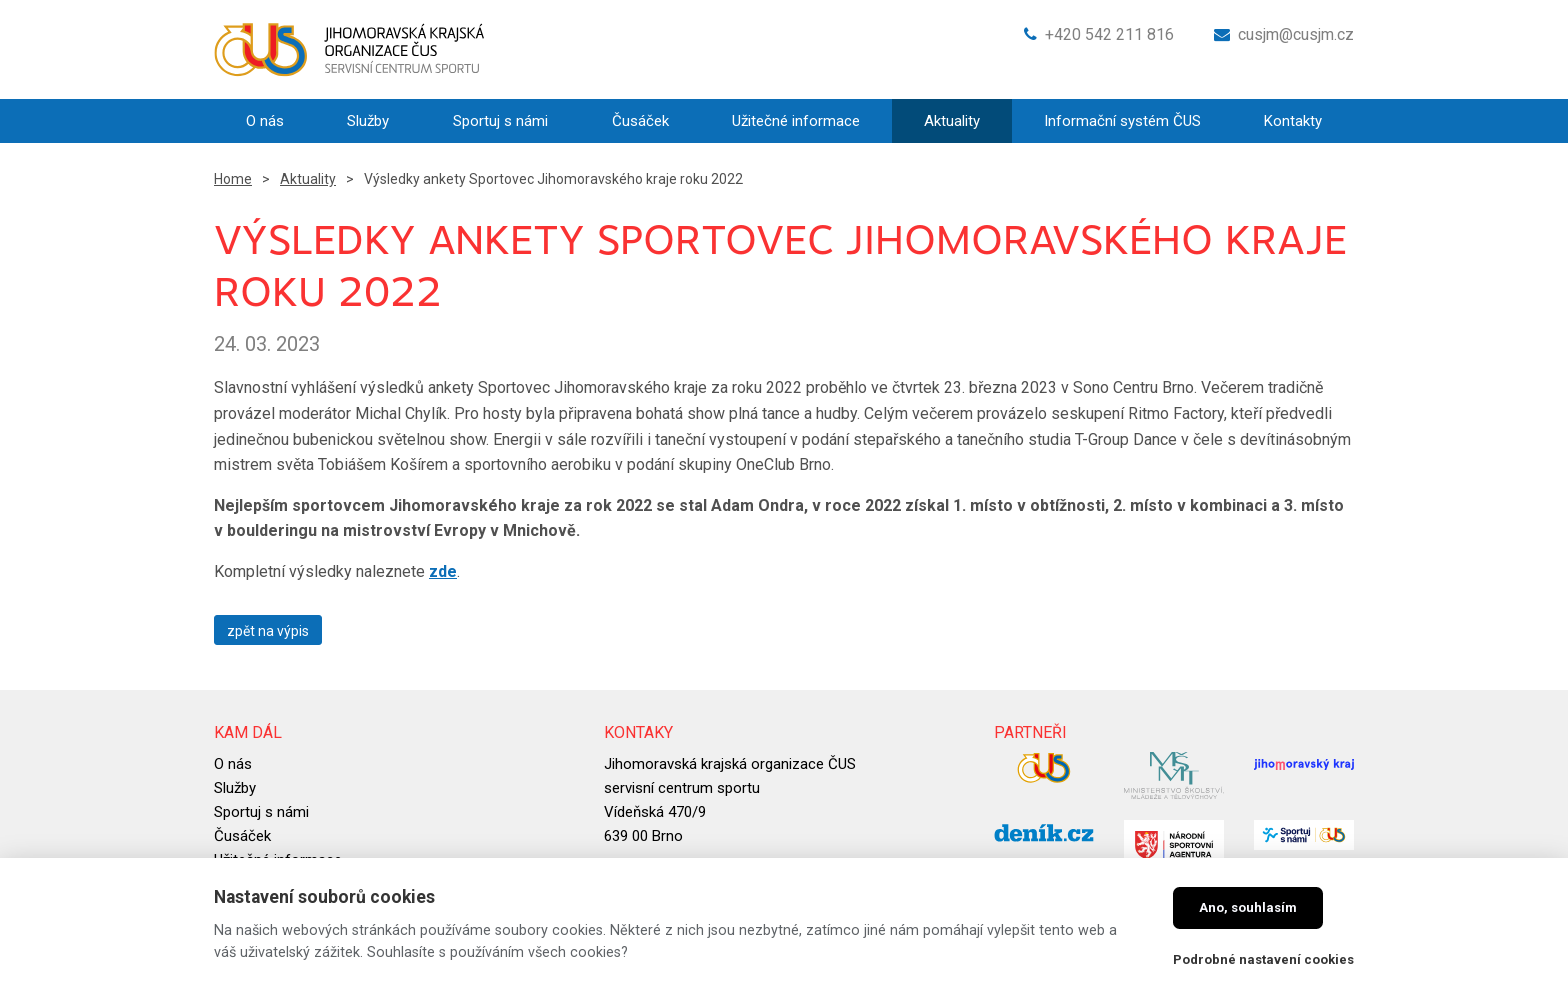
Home (233, 179)
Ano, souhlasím (1248, 907)
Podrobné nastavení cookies (1263, 959)
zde (443, 571)
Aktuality (308, 179)
